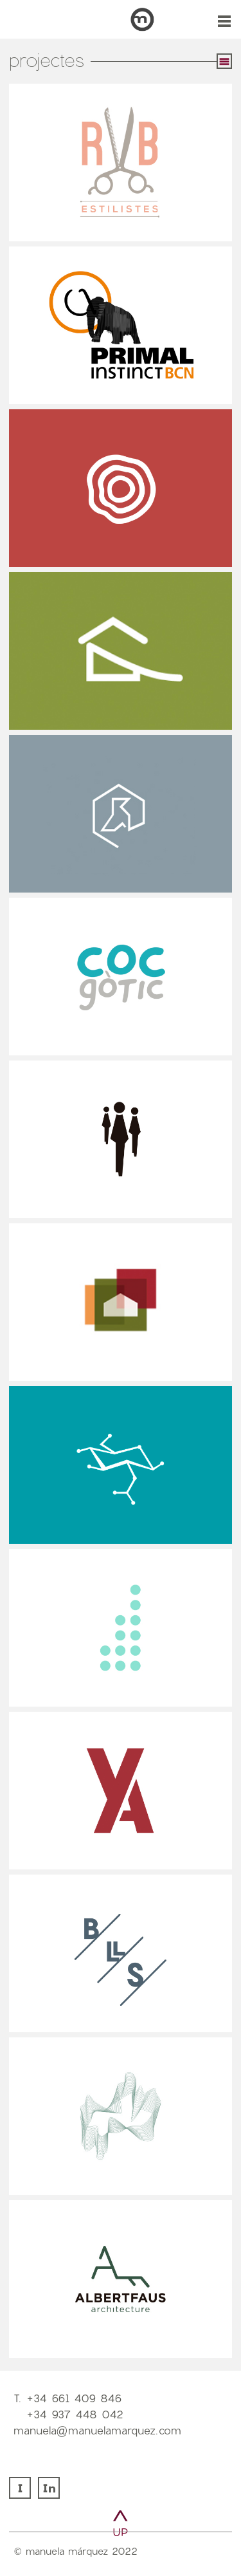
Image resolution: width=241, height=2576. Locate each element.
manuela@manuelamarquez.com (97, 2429)
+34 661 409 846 (73, 2397)
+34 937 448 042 (74, 2413)
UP (120, 2531)
